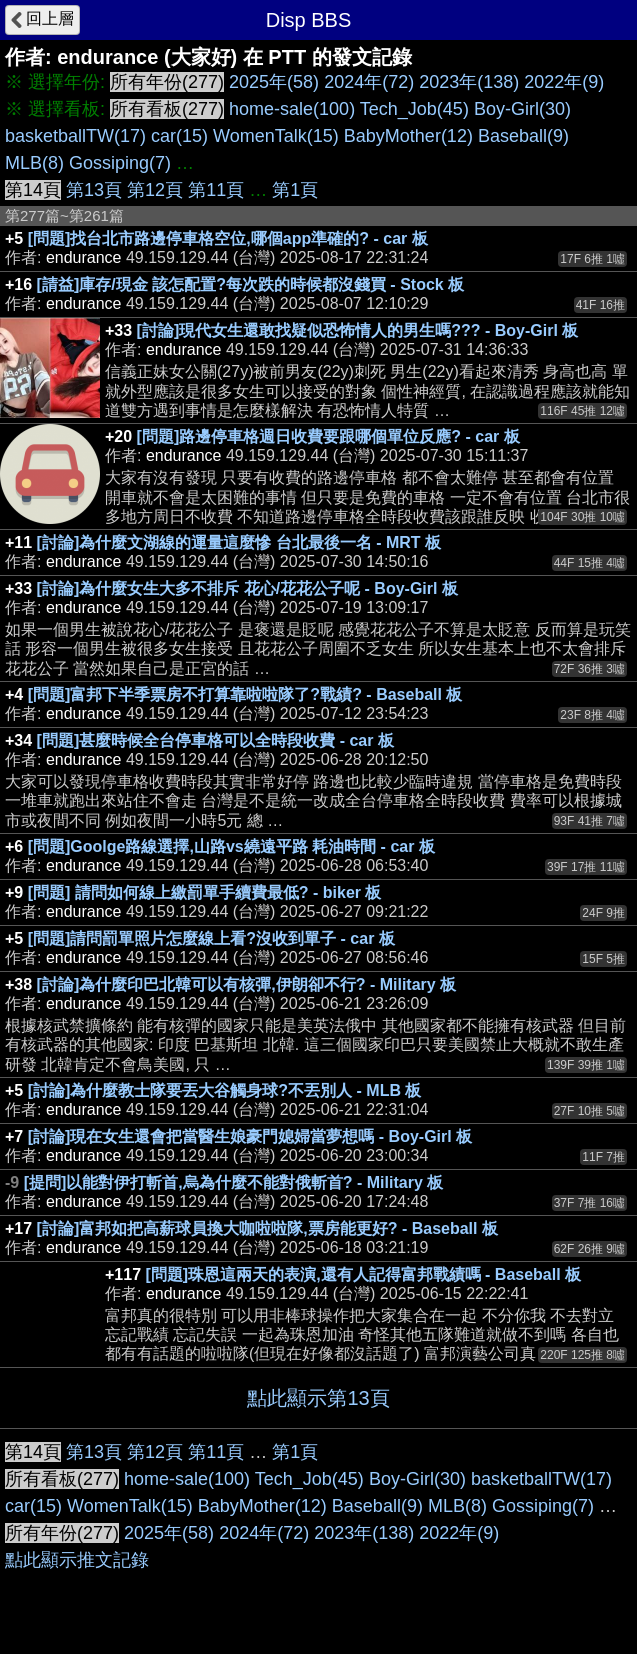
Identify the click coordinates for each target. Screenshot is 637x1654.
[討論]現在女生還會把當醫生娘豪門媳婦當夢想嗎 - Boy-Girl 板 (250, 1136)
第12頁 (155, 190)
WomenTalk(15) (276, 136)
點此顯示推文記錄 (77, 1560)
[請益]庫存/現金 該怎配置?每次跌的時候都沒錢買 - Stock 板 (251, 284)
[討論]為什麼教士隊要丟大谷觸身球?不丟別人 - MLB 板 (225, 1090)
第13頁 (94, 190)
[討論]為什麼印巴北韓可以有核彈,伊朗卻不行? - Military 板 (247, 984)
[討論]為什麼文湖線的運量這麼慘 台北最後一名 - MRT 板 (239, 542)
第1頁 (295, 190)
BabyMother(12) (408, 136)
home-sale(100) (292, 109)
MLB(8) (34, 163)
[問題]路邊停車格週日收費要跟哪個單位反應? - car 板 (328, 436)
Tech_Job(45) (414, 109)
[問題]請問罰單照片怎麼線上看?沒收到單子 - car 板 (211, 938)
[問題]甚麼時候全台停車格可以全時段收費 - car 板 (215, 740)
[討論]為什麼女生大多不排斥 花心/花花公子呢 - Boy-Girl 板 (247, 588)
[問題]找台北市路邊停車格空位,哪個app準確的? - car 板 (228, 238)
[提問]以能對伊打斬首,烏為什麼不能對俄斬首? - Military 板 (234, 1182)
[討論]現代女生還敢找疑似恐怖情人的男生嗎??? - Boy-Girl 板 (358, 330)
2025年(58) (274, 82)
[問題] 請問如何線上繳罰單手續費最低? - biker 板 (205, 892)
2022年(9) (564, 82)
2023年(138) (469, 82)
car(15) (179, 136)
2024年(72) (369, 82)
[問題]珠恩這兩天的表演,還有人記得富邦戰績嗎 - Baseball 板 (364, 1274)
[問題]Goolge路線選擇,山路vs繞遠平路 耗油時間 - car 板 (231, 846)
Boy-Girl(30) (522, 109)
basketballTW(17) (75, 136)
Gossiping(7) (120, 163)
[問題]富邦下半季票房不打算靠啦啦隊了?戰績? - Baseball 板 (245, 694)
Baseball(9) (523, 136)
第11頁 (216, 190)
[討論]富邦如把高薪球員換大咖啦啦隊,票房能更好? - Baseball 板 (267, 1228)
